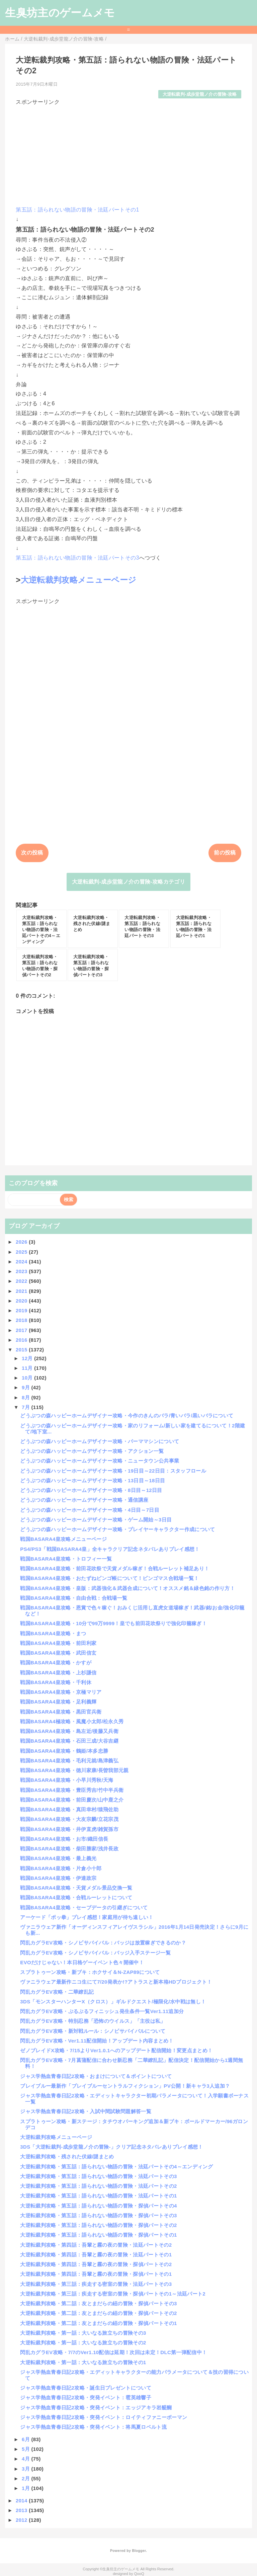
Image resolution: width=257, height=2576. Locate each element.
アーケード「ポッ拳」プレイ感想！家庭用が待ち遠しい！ (86, 1917)
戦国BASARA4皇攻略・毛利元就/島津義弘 (69, 1760)
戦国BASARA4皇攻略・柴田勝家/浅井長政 (69, 1848)
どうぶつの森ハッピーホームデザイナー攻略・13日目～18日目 (92, 1480)
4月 (26, 2459)
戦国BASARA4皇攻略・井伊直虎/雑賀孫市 (69, 1829)
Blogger (139, 2551)
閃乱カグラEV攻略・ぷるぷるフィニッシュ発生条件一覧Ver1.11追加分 (102, 2011)
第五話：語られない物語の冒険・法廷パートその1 (77, 210)
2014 (22, 2500)
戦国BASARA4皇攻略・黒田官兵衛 (60, 1712)
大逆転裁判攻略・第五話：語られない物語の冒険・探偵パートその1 (98, 2235)
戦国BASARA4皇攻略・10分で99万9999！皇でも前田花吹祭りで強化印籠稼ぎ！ (113, 1623)
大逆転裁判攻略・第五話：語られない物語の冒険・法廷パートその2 (98, 2186)
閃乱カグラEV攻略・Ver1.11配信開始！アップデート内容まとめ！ (96, 2041)
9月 (26, 1387)
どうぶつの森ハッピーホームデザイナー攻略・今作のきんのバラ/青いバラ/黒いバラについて (126, 1415)
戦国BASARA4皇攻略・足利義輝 (58, 1702)
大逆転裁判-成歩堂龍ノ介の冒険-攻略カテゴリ (128, 882)
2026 (22, 1242)
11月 (28, 1368)
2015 (22, 1349)
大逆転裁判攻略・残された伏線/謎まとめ (67, 2156)
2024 (22, 1261)
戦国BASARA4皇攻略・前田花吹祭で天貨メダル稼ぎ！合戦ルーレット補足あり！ (114, 1568)
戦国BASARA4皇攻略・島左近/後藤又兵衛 (69, 1731)
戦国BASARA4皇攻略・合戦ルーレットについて (76, 1897)
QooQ (139, 2574)
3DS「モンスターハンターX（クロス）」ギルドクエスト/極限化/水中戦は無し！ (113, 2001)
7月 (26, 1407)
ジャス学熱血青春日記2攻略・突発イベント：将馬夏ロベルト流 (93, 2427)
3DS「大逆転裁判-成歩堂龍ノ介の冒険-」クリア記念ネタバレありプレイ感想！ (111, 2147)
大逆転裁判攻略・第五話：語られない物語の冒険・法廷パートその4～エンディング (116, 2166)
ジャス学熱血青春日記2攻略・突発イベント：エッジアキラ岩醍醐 (96, 2407)
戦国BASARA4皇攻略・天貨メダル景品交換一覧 (76, 1888)
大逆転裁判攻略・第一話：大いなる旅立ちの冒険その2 (83, 2342)
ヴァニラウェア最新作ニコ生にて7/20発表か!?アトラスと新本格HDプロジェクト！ (116, 1982)
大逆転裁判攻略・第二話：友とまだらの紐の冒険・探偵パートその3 (98, 2303)
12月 (28, 1358)
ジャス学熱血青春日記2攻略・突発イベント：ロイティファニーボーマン (103, 2417)
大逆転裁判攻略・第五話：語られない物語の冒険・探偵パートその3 (98, 2215)
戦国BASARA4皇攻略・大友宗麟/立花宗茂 (69, 1819)
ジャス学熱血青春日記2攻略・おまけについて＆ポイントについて (96, 2076)
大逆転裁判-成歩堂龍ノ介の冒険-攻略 (200, 94)
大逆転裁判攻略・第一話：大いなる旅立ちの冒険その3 (83, 2333)
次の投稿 (32, 852)
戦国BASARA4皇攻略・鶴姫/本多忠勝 (64, 1751)
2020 (22, 1301)
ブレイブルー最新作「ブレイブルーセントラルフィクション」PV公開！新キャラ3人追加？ (125, 2086)
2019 (22, 1310)
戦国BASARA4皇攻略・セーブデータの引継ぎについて (84, 1907)
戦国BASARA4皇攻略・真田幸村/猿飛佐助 (69, 1809)
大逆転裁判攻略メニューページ (78, 579)
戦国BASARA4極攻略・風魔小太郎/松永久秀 (71, 1721)
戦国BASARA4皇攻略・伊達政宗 (58, 1878)
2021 (22, 1291)
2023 (22, 1271)
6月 (26, 2439)
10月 (28, 1378)
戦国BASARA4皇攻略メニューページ (63, 1539)
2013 (22, 2510)
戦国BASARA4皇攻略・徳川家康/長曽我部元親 (74, 1770)
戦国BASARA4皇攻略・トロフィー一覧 (66, 1559)
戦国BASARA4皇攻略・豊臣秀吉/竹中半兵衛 (71, 1790)
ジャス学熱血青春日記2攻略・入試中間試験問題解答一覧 (85, 2111)
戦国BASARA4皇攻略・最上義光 (58, 1858)
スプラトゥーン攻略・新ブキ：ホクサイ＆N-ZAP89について (90, 1972)
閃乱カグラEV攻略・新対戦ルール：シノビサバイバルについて (92, 2031)
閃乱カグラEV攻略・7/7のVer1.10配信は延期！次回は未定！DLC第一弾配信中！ (113, 2352)
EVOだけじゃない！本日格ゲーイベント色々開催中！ (82, 1962)
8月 (26, 1397)
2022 (22, 1281)
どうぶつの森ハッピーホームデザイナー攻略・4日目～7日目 (89, 1510)
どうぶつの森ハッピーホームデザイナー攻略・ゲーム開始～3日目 (96, 1519)
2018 (22, 1320)
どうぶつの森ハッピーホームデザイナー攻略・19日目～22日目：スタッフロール (113, 1471)
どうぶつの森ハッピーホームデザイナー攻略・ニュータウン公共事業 (99, 1461)
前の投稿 (225, 852)
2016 (22, 1340)
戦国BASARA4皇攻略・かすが (55, 1662)
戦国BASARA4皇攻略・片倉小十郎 (60, 1868)
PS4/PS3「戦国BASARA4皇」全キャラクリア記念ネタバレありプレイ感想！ (109, 1549)
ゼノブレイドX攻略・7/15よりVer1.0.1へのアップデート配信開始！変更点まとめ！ (116, 2050)
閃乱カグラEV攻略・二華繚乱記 (57, 1992)
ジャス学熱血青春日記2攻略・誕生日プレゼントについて (85, 2388)
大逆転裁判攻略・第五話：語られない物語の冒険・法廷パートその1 (98, 2195)
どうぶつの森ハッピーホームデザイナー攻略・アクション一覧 (92, 1451)
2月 (26, 2478)
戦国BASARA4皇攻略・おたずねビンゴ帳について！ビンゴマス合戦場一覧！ (109, 1578)
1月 (26, 2488)
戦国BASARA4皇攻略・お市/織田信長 (64, 1839)
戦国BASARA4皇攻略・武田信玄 (58, 1653)
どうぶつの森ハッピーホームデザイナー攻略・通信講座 (84, 1500)
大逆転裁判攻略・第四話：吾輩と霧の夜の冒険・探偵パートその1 (96, 2274)
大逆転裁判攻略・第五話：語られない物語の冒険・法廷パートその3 (98, 2176)
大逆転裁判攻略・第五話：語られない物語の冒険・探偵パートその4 (98, 2206)
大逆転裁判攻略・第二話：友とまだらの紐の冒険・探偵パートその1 (98, 2323)
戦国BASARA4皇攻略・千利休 (55, 1682)
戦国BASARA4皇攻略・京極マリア (60, 1692)
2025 (22, 1252)
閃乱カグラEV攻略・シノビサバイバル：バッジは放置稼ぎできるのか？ (103, 1942)
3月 (26, 2469)
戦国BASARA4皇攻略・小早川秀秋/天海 (66, 1780)
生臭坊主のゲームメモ (60, 13)
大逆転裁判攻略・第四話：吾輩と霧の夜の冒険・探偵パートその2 (96, 2264)
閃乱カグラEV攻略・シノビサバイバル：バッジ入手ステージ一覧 (95, 1953)
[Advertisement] (128, 153)
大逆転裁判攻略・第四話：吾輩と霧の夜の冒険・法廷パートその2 (96, 2245)
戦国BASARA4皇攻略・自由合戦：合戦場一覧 (73, 1598)
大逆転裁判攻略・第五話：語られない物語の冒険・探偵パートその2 (98, 2225)
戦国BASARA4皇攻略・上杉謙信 (58, 1672)
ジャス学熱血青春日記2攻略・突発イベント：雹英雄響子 (85, 2397)
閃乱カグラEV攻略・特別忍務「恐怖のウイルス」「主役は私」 (92, 2021)
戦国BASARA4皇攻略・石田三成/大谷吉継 (69, 1741)
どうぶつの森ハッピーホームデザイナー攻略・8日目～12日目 (91, 1490)
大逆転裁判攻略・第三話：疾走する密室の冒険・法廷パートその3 (96, 2284)
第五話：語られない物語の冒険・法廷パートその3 (77, 558)
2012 (22, 2520)
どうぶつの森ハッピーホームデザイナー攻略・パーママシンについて (99, 1441)
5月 (26, 2449)
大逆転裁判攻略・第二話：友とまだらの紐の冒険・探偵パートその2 (98, 2313)
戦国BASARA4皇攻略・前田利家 (58, 1643)
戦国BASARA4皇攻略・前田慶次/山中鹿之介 (71, 1800)
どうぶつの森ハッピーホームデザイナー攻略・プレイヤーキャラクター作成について (117, 1529)
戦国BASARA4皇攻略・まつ (53, 1633)
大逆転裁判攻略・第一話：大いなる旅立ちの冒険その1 (83, 2362)
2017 (22, 1330)
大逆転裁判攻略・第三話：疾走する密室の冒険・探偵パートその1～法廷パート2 (112, 2294)
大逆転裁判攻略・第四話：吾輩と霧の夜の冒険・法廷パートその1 (96, 2254)
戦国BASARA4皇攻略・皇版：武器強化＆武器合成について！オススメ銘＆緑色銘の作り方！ (127, 1588)
